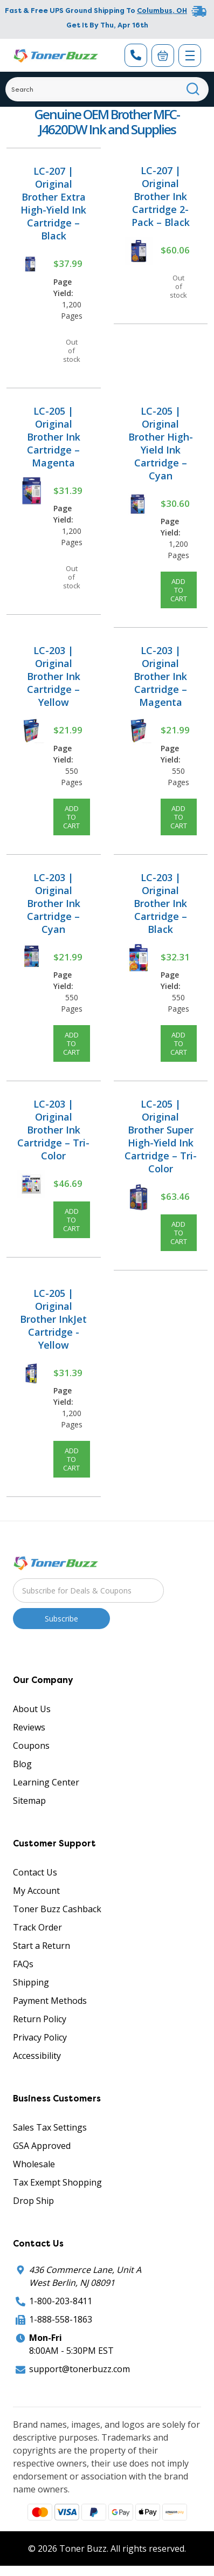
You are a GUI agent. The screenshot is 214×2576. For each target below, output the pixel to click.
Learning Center (46, 1782)
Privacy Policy (40, 2037)
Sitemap (29, 1800)
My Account (36, 1891)
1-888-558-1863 (60, 2319)
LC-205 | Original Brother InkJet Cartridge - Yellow (53, 1319)
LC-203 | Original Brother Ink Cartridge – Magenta (160, 676)
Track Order (37, 1927)
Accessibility (37, 2056)
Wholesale (34, 2164)
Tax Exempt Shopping (57, 2182)
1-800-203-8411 (60, 2301)
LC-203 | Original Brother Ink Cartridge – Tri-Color (53, 1129)
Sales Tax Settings (50, 2127)
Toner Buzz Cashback (57, 1909)
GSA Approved (42, 2146)
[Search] (107, 89)
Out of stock (71, 350)
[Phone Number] (136, 55)
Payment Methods (50, 2001)
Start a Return (41, 1946)
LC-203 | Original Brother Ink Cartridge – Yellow (53, 676)
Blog (22, 1764)
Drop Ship (33, 2201)
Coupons (31, 1745)
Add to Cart (178, 589)
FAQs (23, 1964)
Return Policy (39, 2019)
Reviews (29, 1727)
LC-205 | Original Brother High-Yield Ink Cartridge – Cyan (160, 443)
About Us (32, 1709)
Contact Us (35, 1872)
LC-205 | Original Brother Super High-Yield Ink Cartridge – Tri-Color (161, 1136)
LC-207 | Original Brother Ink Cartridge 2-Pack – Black (161, 196)
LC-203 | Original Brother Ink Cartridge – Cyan (53, 903)
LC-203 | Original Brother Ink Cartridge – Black (160, 903)
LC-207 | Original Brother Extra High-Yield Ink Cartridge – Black (53, 203)
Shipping (31, 1982)
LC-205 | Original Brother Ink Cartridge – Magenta (53, 436)
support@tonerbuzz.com (79, 2369)
